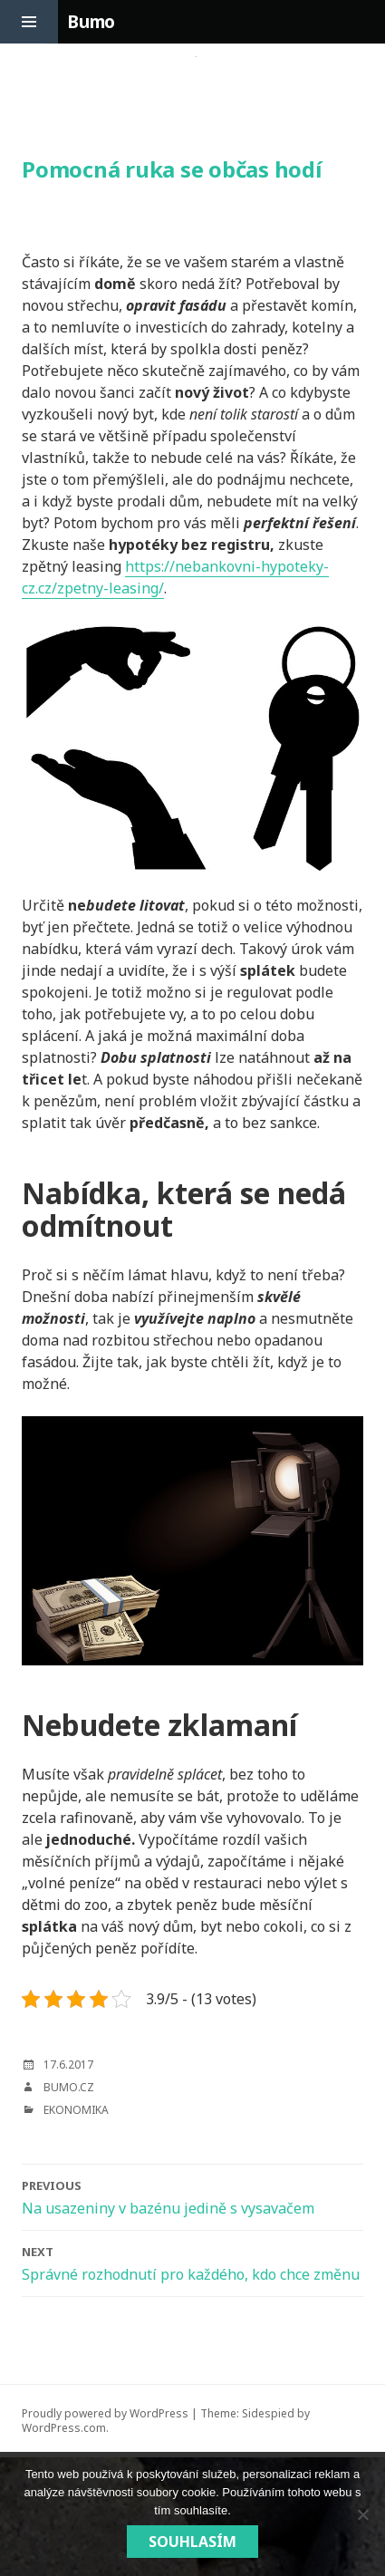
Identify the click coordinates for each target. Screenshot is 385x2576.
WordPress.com (64, 2428)
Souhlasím (192, 2542)
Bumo (91, 22)
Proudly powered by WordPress (105, 2413)
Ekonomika (76, 2110)
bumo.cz (68, 2087)
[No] (362, 2514)
